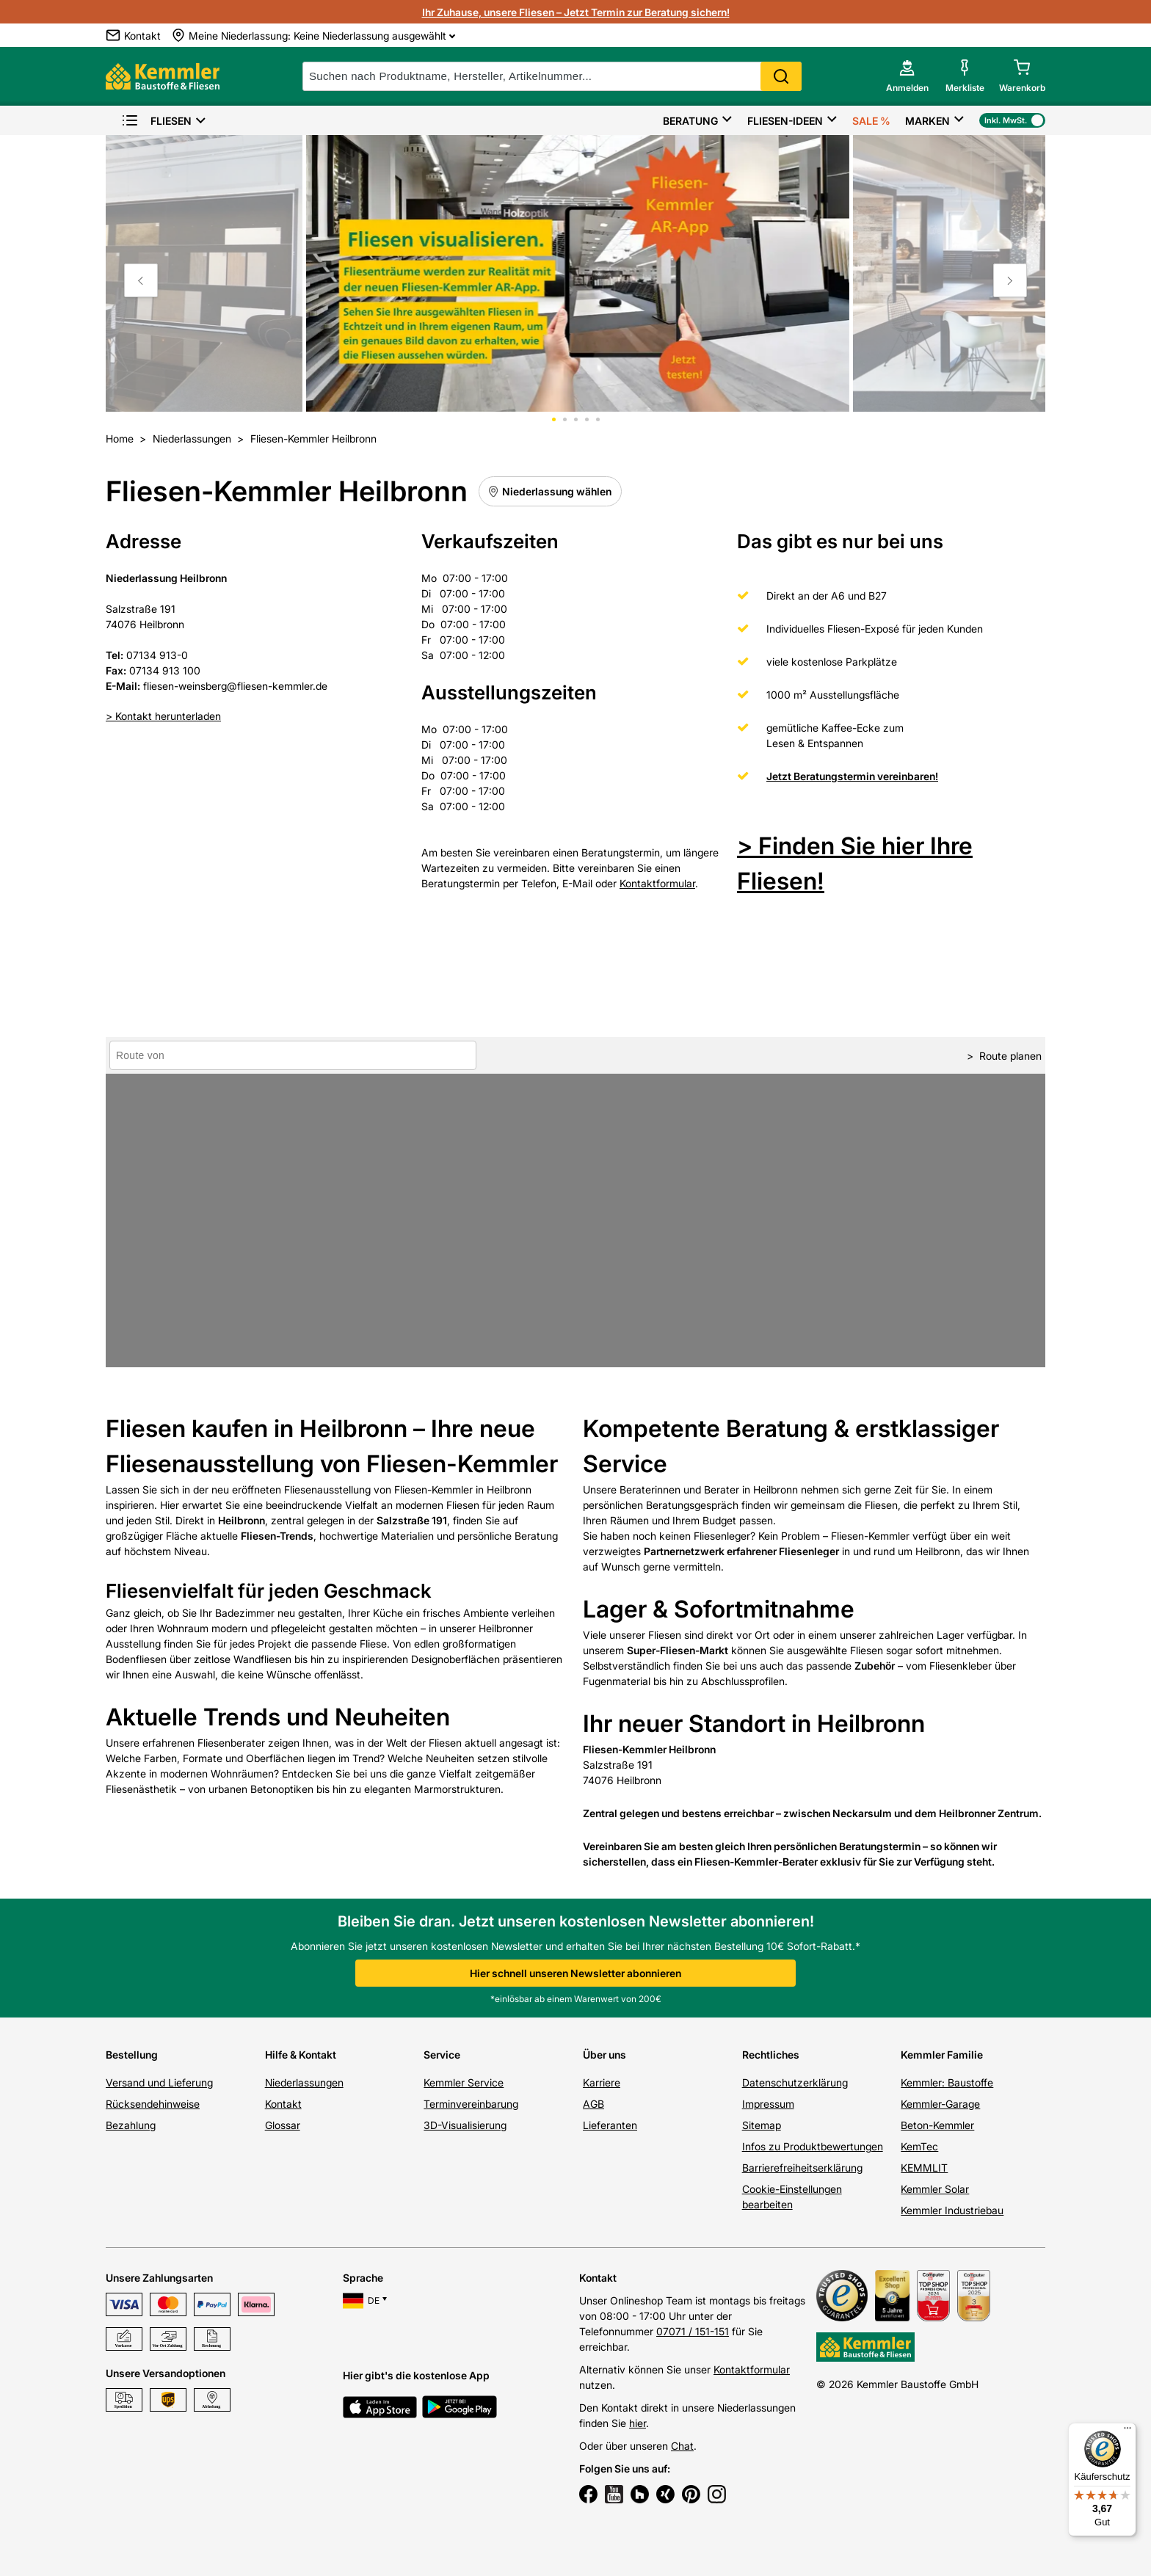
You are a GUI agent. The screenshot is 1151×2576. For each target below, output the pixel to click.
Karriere (601, 2082)
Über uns (604, 2054)
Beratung (690, 120)
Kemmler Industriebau (952, 2210)
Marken (927, 120)
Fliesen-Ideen (785, 120)
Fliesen (156, 121)
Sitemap (761, 2125)
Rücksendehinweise (153, 2103)
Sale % (871, 120)
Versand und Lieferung (159, 2082)
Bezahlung (131, 2125)
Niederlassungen (304, 2082)
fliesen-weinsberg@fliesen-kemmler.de (235, 686)
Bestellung (132, 2054)
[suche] (552, 76)
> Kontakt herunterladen (163, 716)
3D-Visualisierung (465, 2125)
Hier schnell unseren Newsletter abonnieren (575, 1973)
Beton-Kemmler (937, 2125)
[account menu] (907, 76)
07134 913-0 (157, 655)
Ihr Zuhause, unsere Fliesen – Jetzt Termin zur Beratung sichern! (576, 12)
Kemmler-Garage (940, 2103)
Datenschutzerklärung (795, 2082)
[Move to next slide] (1010, 280)
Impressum (768, 2103)
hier (637, 2423)
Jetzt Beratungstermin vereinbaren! (852, 776)
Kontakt (283, 2103)
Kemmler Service (464, 2082)
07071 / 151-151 (692, 2331)
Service (442, 2054)
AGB (593, 2103)
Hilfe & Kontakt (300, 2054)
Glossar (282, 2125)
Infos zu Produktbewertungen (812, 2146)
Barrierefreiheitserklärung (802, 2167)
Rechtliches (770, 2054)
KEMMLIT (924, 2167)
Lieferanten (610, 2125)
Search (781, 76)
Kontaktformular (657, 883)
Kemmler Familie (942, 2054)
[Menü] (1127, 2431)
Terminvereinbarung (471, 2103)
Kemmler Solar (935, 2189)
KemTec (919, 2146)
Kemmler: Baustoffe (947, 2082)
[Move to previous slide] (141, 280)
